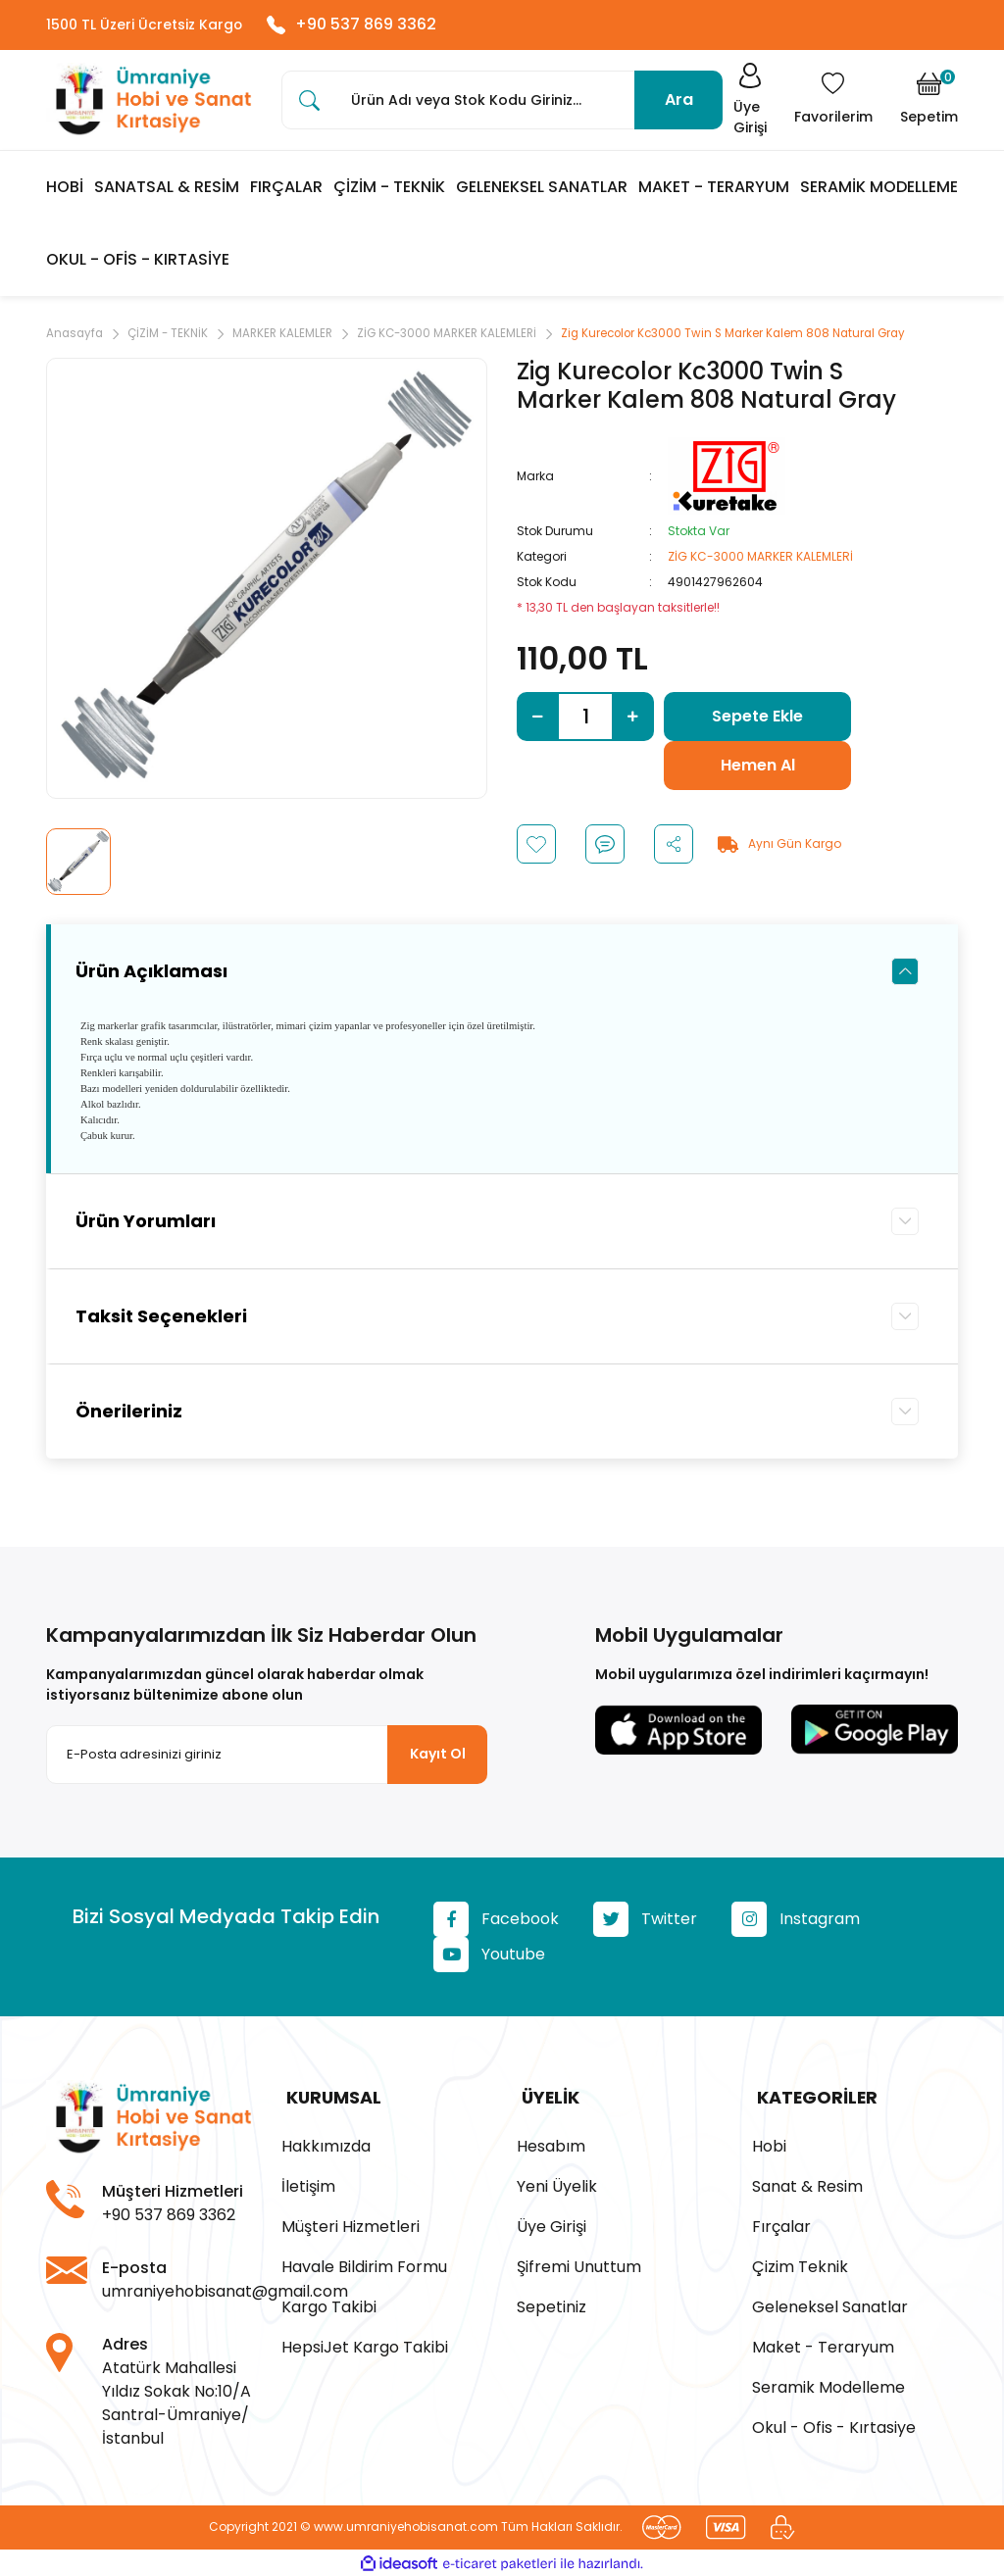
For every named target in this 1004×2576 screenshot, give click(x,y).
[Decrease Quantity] (538, 720)
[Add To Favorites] (536, 847)
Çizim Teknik (800, 2265)
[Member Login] (746, 103)
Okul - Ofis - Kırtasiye (834, 2425)
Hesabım (551, 2144)
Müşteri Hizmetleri (350, 2224)
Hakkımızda (326, 2144)
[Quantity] (585, 720)
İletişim (308, 2184)
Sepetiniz (551, 2305)
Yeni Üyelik (557, 2184)
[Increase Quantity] (633, 720)
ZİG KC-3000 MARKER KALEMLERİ (760, 560)
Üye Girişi (551, 2224)
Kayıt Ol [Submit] (438, 1757)
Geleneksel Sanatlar (830, 2305)
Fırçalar (781, 2224)
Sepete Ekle (757, 720)
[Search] (502, 103)
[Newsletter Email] (266, 1758)
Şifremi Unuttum (579, 2265)
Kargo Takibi (328, 2305)
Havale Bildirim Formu (364, 2265)
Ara (679, 102)
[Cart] (929, 102)
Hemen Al (758, 769)
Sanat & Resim (807, 2184)
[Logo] (149, 103)
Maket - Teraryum (823, 2345)
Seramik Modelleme (828, 2385)
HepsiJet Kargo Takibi (364, 2345)
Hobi (769, 2144)
